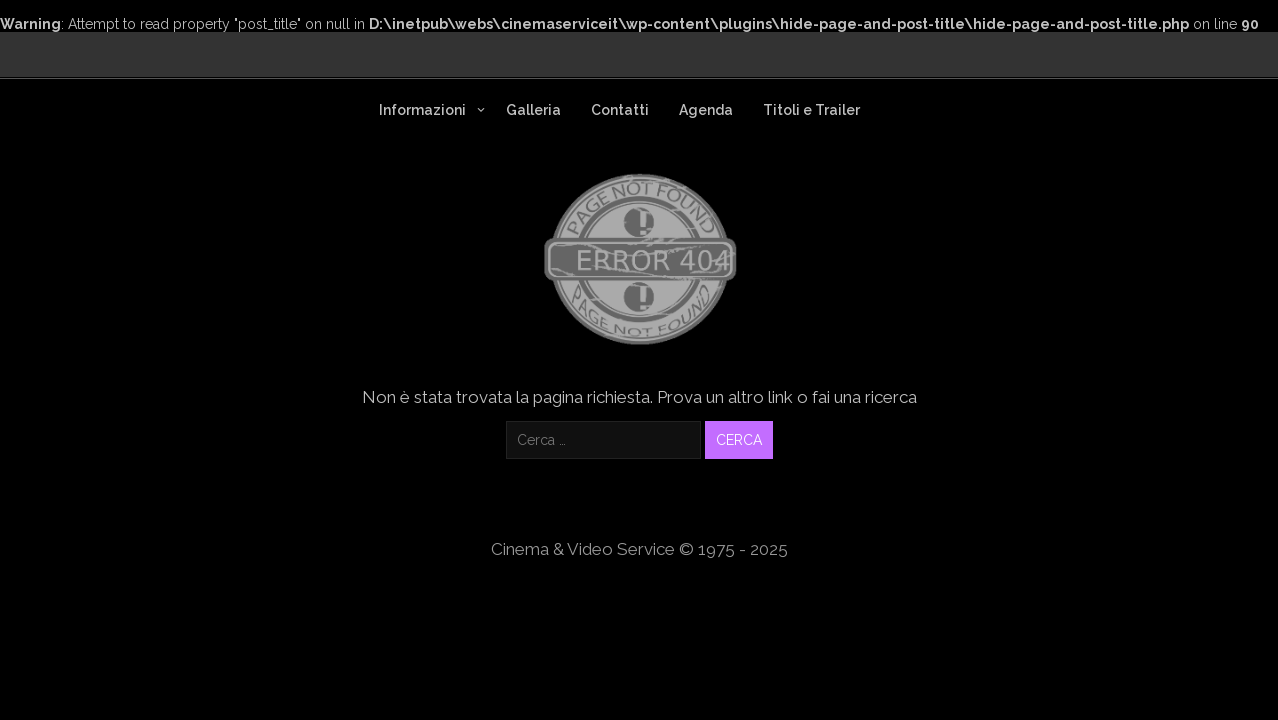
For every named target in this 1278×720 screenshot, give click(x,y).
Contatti (620, 110)
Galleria (533, 110)
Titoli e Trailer (811, 110)
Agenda (706, 110)
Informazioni (422, 110)
